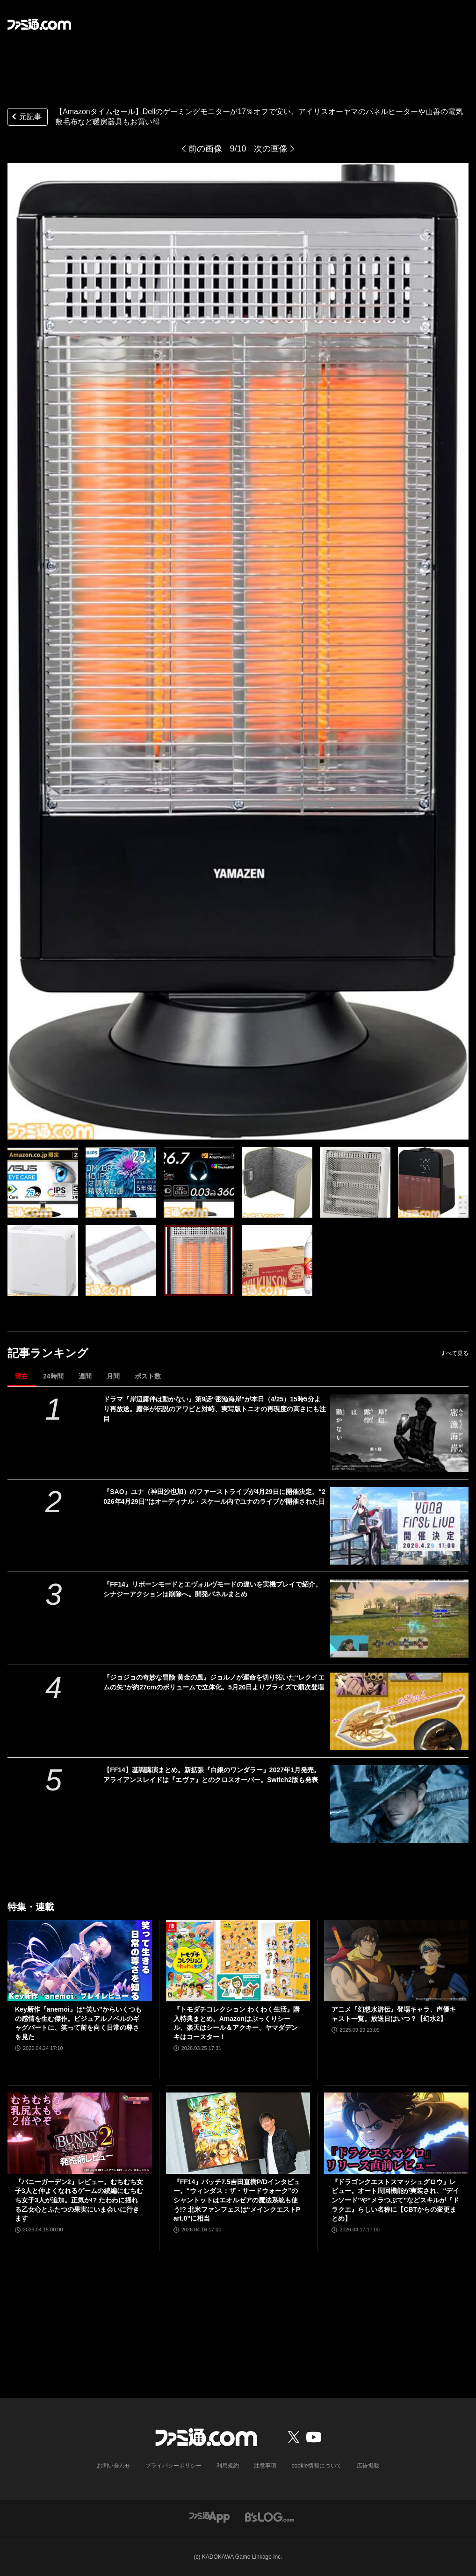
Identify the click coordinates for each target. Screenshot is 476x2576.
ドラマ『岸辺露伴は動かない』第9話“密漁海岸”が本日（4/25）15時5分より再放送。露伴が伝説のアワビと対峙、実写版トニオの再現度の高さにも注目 (214, 1408)
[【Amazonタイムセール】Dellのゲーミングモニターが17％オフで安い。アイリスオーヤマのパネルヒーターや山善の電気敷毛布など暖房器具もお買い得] (42, 1182)
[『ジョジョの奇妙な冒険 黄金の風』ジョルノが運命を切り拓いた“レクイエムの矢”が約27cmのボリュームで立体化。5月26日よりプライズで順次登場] (399, 1711)
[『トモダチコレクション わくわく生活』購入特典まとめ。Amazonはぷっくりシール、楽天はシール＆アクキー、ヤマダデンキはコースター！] (238, 1960)
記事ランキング (47, 1353)
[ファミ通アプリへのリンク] (209, 2516)
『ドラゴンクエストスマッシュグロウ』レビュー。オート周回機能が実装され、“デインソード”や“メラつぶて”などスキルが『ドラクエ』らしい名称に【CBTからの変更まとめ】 (395, 2200)
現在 (21, 1376)
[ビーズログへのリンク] (269, 2516)
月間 (113, 1376)
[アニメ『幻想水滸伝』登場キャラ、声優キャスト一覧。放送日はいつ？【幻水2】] (396, 1960)
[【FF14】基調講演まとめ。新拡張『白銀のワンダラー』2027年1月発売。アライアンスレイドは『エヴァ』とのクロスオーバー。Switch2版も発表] (399, 1804)
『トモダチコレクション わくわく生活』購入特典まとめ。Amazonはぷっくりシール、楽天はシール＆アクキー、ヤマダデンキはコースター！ (236, 2023)
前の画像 (205, 148)
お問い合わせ (114, 2465)
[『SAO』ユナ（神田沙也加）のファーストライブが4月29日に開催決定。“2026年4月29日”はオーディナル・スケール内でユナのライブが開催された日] (399, 1526)
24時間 (53, 1376)
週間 (85, 1376)
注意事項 (265, 2465)
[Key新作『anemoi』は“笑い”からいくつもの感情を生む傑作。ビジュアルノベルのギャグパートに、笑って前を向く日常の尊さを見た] (79, 1960)
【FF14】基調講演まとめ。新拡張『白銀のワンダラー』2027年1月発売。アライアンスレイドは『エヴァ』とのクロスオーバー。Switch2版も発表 (211, 1774)
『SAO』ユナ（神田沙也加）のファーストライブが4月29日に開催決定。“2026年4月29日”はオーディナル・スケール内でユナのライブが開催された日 (214, 1496)
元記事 (26, 118)
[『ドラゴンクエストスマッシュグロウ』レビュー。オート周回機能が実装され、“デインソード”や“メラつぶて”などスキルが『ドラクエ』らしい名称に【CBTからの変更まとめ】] (396, 2133)
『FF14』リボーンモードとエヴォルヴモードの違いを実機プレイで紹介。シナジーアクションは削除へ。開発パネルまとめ (212, 1589)
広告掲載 (367, 2465)
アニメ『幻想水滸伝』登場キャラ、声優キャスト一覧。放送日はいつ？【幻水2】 (394, 2014)
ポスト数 (148, 1376)
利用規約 (228, 2465)
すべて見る (454, 1353)
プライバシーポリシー (174, 2465)
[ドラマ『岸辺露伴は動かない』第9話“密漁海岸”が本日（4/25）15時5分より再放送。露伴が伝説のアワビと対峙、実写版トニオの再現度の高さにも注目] (399, 1433)
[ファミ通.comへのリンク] (39, 24)
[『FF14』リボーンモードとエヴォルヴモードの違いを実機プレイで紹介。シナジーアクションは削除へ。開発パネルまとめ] (399, 1618)
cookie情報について (317, 2465)
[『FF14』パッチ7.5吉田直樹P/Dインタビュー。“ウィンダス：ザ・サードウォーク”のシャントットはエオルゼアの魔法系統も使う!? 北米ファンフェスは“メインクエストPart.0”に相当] (238, 2133)
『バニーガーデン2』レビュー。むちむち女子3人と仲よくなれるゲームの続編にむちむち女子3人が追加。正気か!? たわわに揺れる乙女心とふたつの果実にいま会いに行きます (79, 2200)
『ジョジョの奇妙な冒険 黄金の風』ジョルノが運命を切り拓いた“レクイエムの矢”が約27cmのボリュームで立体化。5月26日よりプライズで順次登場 (214, 1682)
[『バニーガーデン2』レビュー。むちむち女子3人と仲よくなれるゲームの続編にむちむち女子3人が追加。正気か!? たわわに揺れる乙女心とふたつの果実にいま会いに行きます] (79, 2133)
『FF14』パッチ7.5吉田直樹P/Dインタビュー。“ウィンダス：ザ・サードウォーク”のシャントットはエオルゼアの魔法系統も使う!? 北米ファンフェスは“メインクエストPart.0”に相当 (236, 2200)
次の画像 (271, 148)
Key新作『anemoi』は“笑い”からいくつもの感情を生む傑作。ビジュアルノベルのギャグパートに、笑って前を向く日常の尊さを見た (78, 2023)
